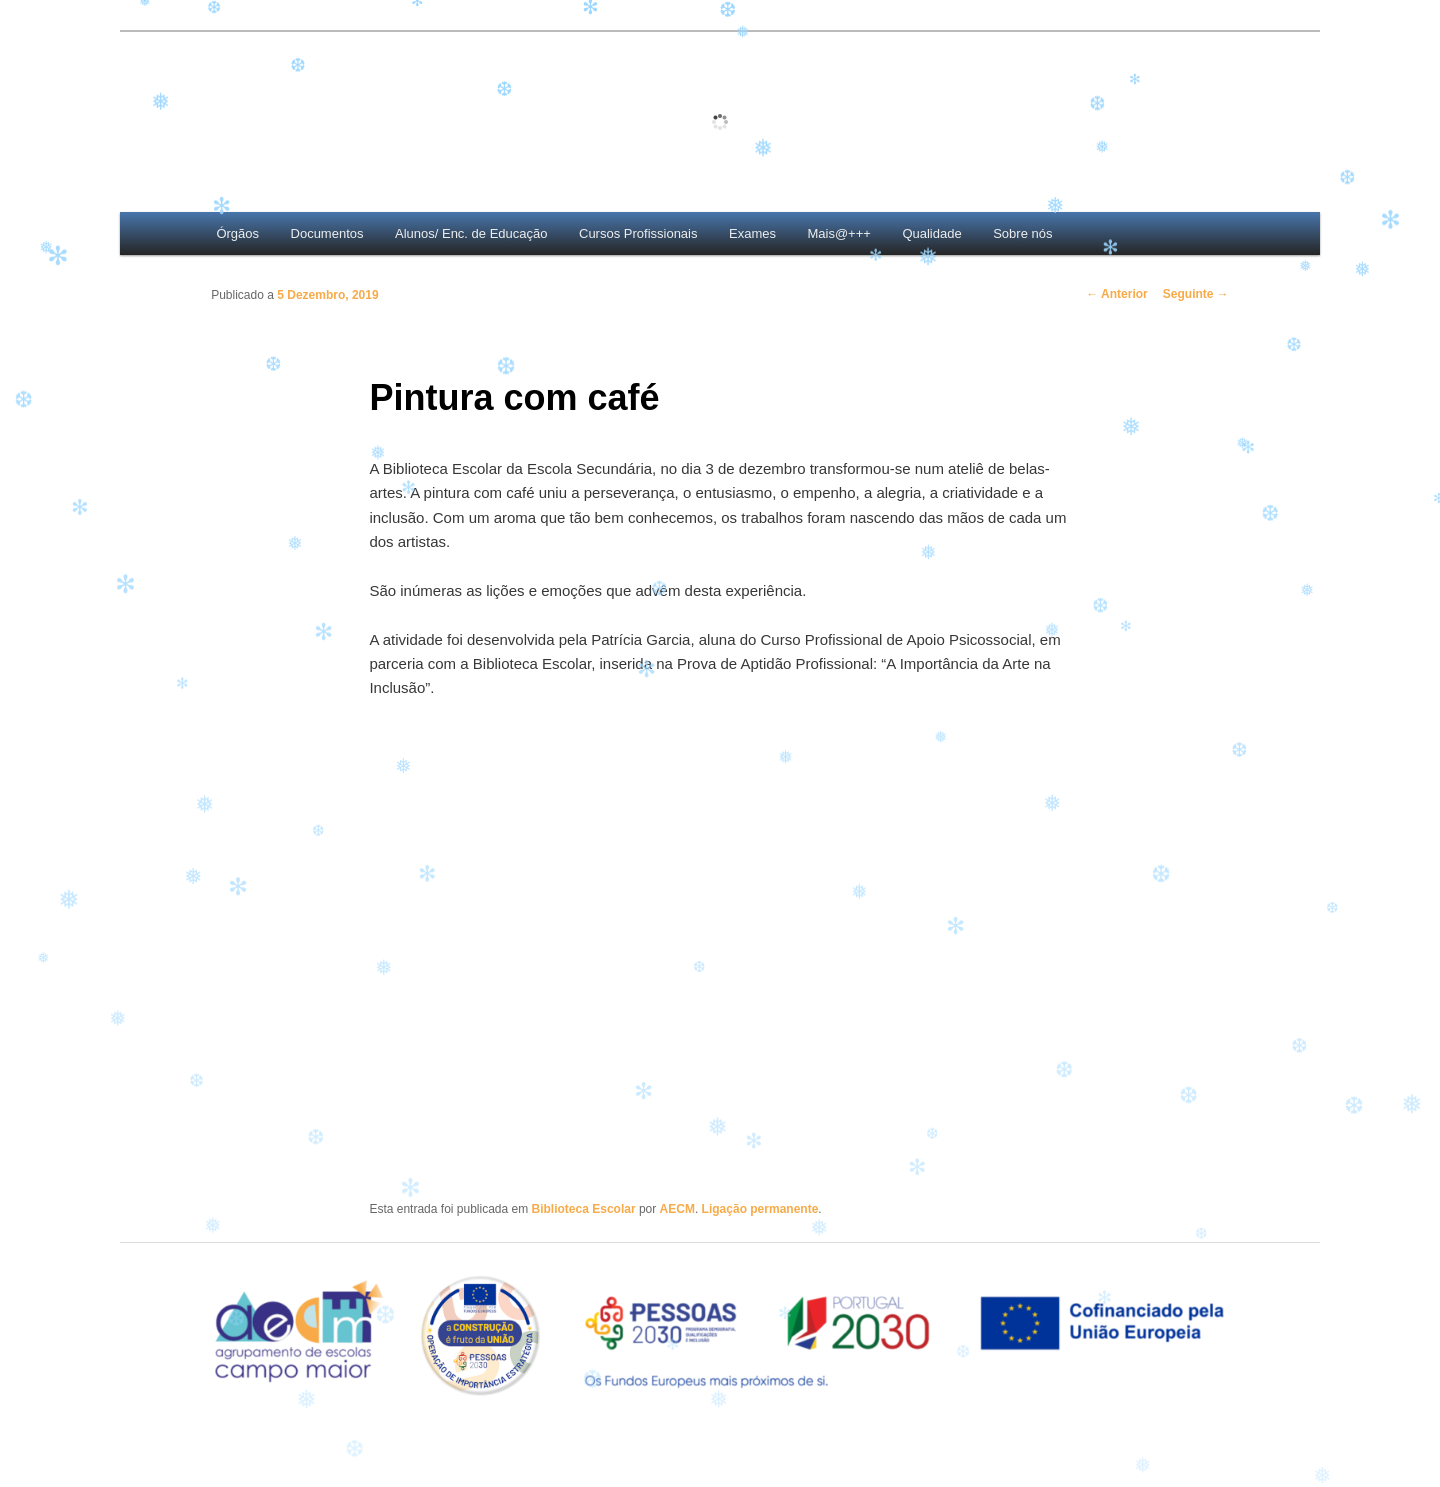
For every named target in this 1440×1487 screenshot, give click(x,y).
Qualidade (931, 233)
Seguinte (1196, 294)
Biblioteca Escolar (584, 1209)
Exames (752, 233)
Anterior (1117, 294)
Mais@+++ (838, 233)
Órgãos (237, 233)
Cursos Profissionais (638, 233)
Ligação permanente (760, 1209)
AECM (677, 1209)
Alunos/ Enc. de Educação (471, 233)
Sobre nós (1022, 233)
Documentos (327, 233)
